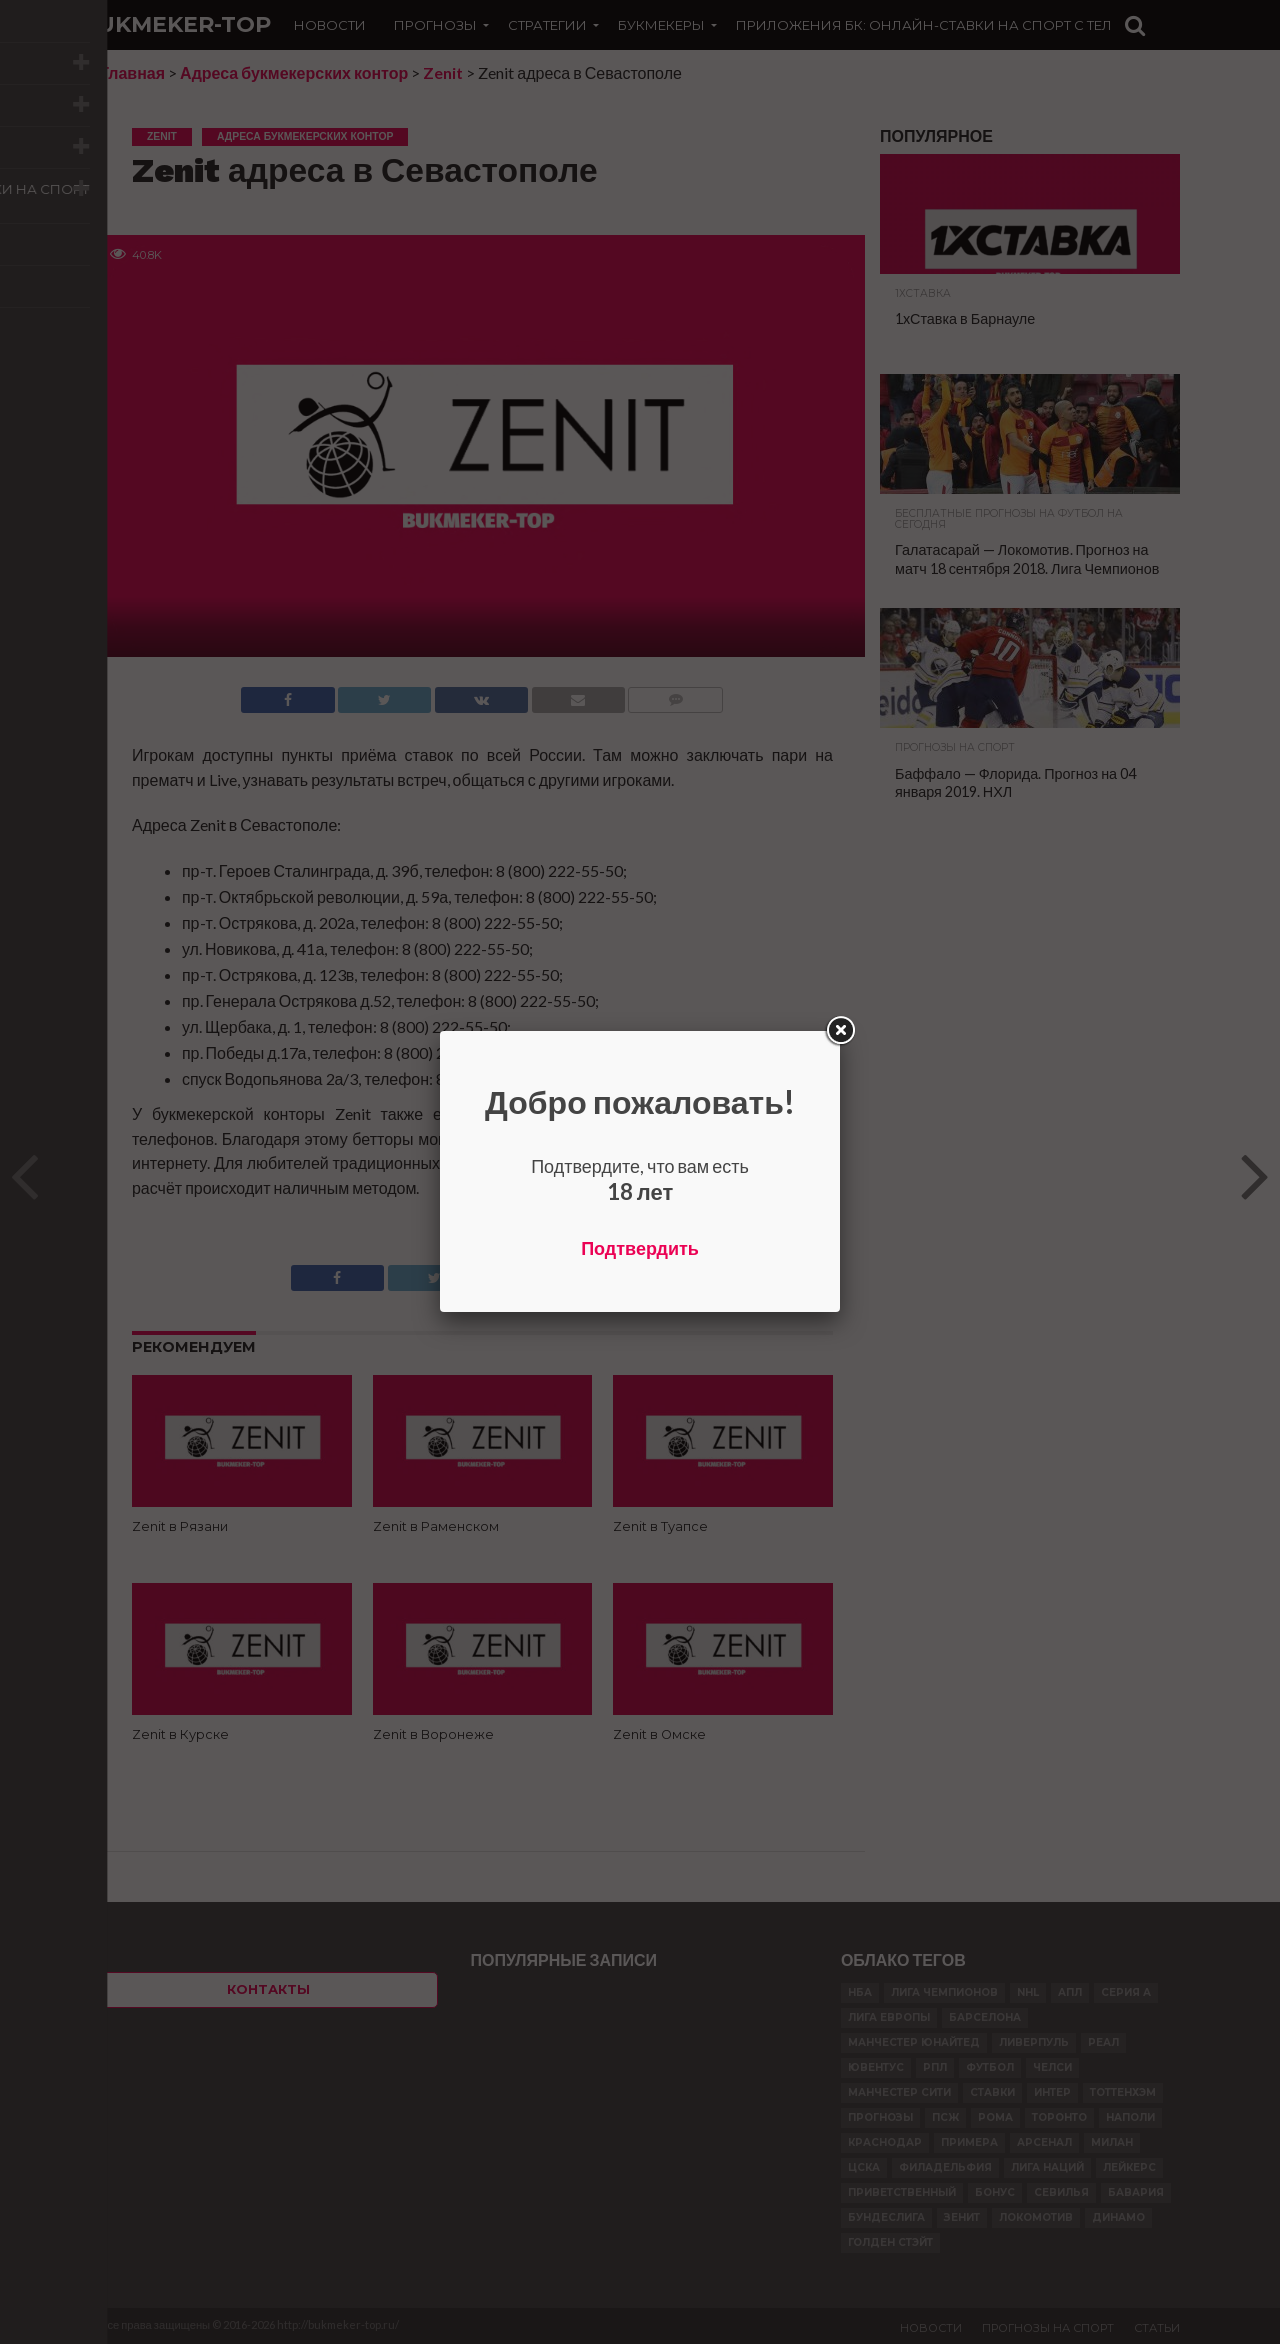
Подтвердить (640, 1248)
